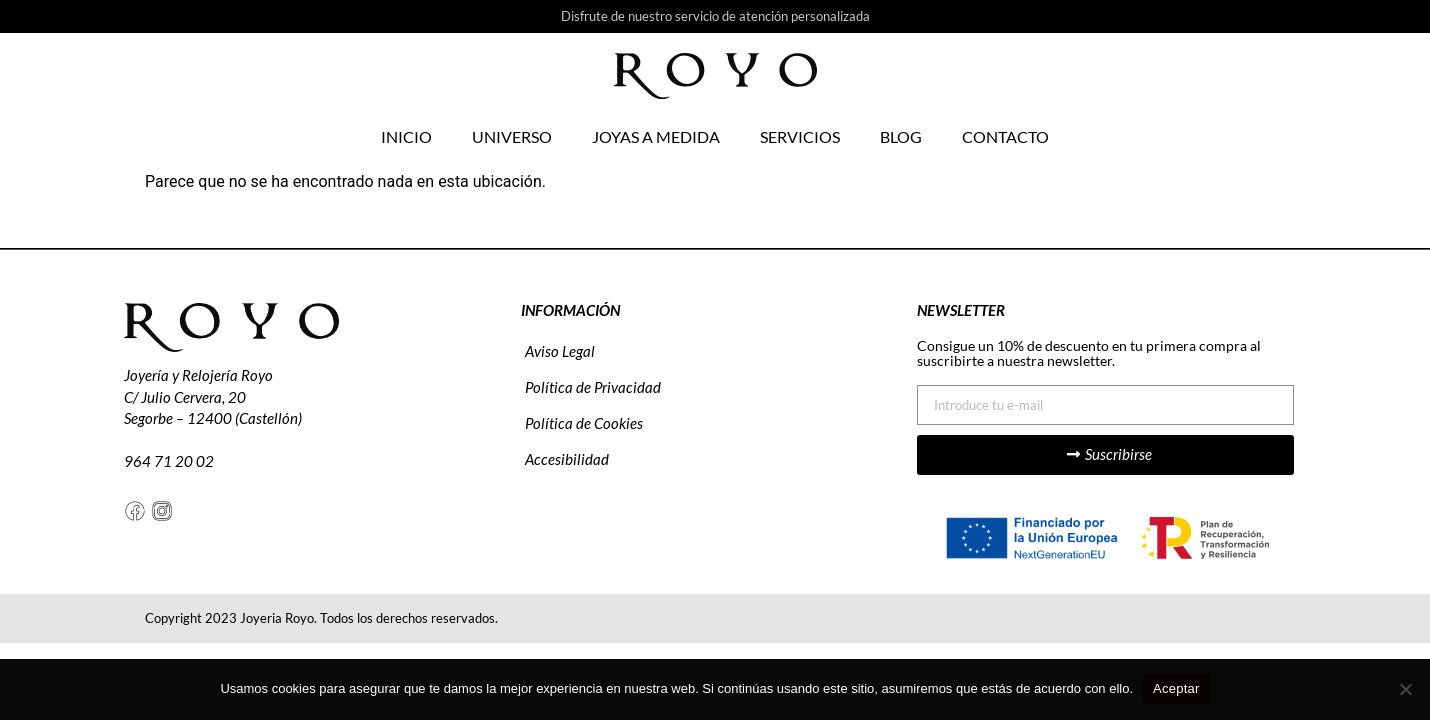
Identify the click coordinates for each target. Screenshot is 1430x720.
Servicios (800, 136)
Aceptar (1176, 688)
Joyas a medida (656, 136)
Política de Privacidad (593, 387)
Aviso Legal (560, 351)
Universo (512, 136)
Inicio (406, 136)
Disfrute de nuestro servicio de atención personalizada (715, 16)
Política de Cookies (584, 423)
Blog (901, 136)
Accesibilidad (567, 459)
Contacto (1005, 136)
